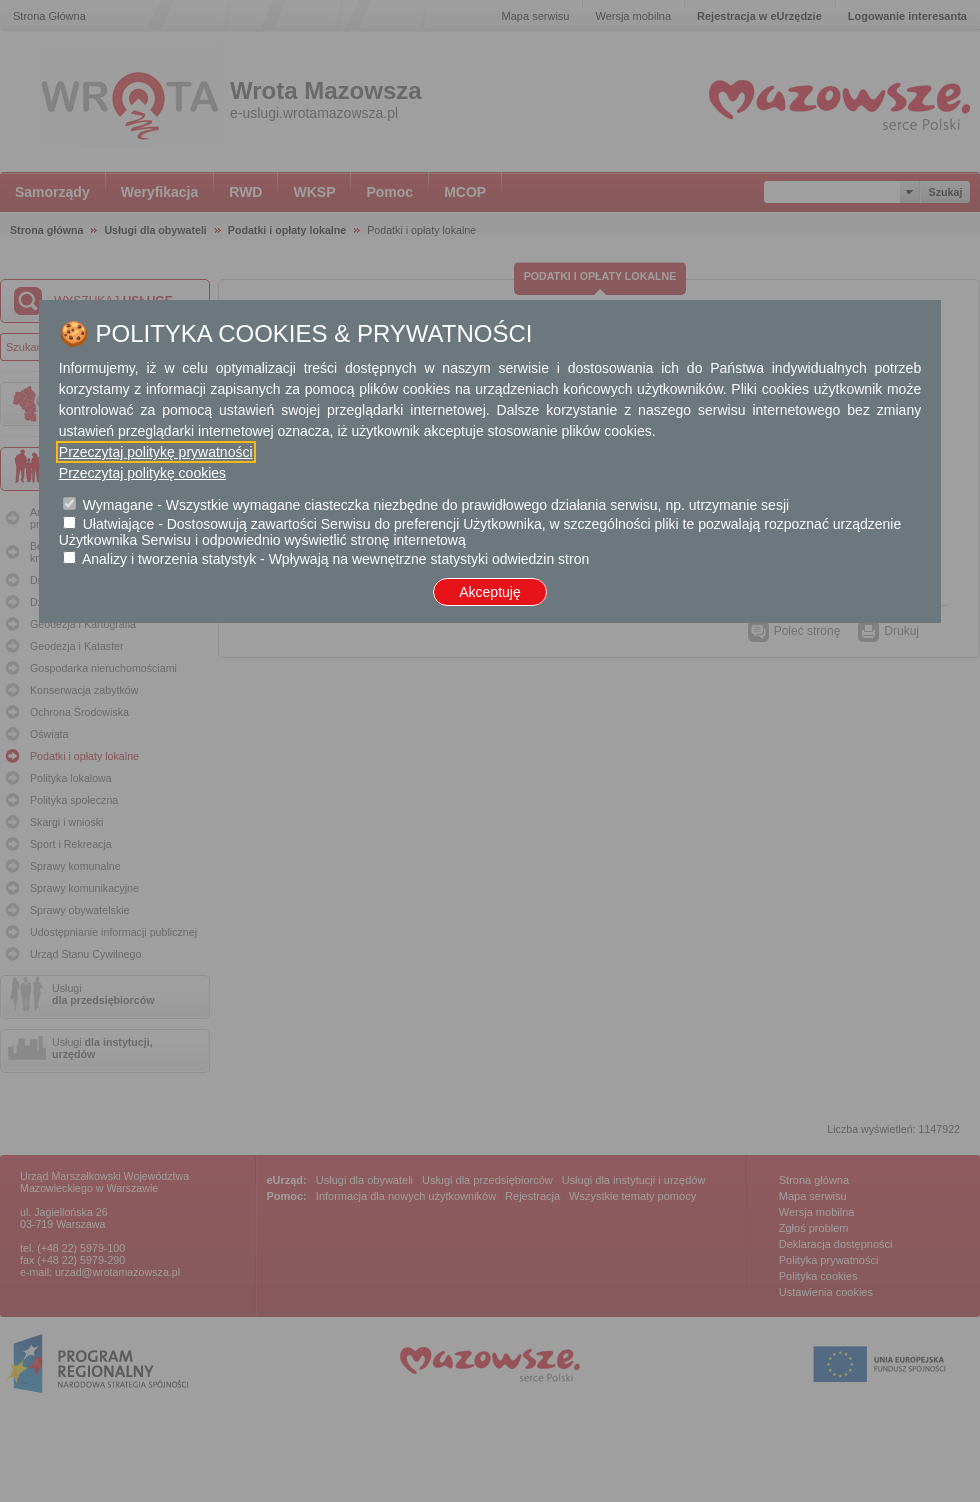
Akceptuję (489, 592)
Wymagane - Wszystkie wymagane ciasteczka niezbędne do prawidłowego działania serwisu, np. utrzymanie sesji (436, 505)
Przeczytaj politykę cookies (142, 473)
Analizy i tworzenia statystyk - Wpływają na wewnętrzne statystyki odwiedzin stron (335, 559)
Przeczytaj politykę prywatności (156, 452)
